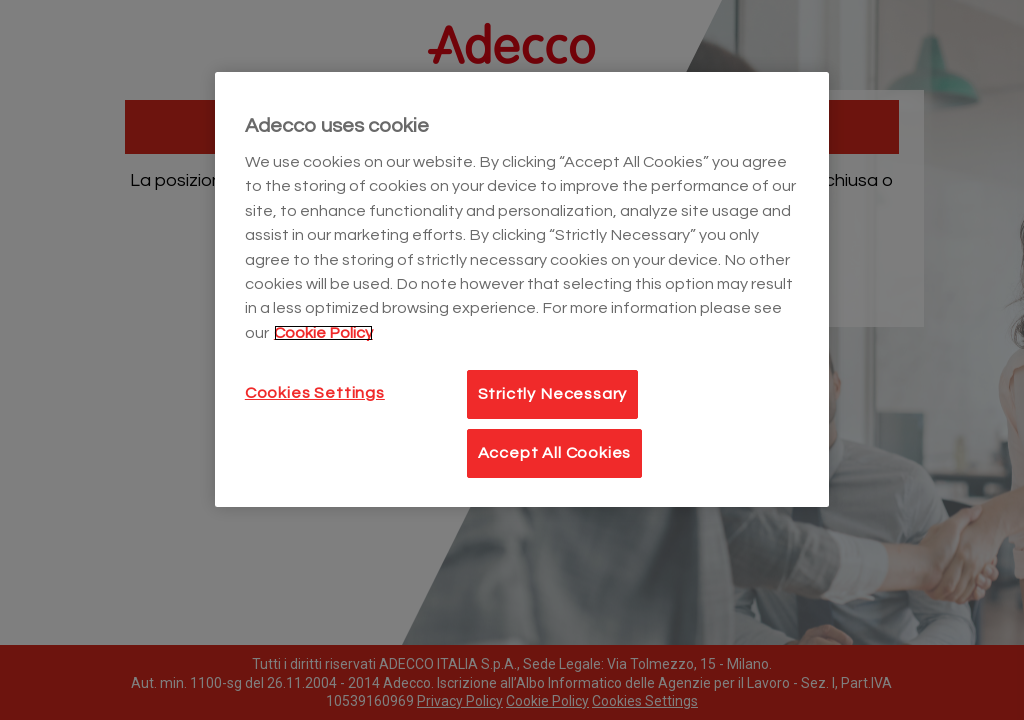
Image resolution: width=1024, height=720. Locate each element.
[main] (522, 289)
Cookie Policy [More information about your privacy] (323, 333)
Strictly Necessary (553, 394)
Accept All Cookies (555, 453)
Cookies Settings (315, 393)
